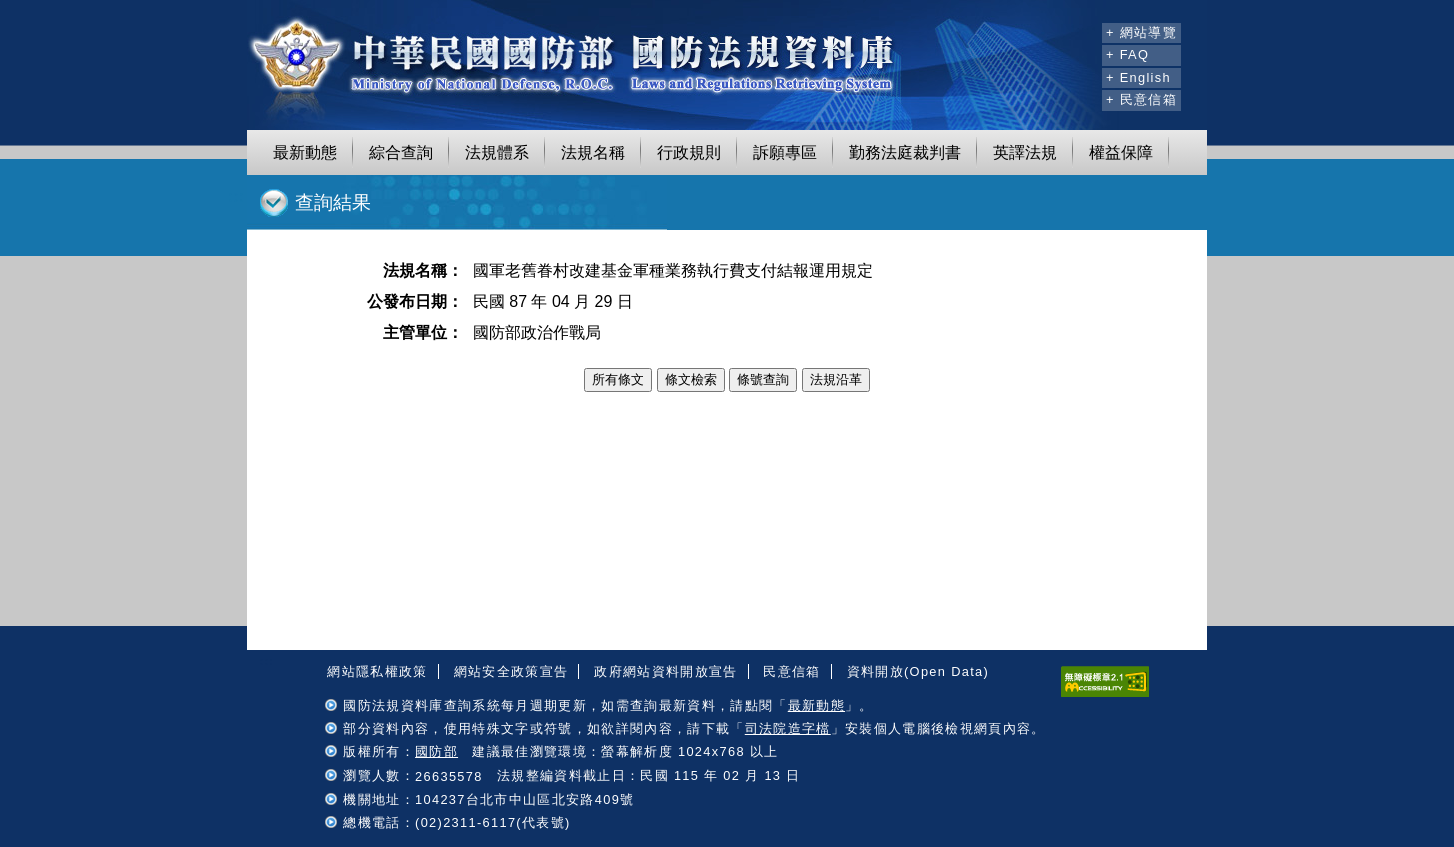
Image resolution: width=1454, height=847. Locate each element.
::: (1083, 30)
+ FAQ (1127, 54)
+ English (1138, 77)
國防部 (436, 751)
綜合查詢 (401, 152)
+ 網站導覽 (1141, 32)
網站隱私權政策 (377, 671)
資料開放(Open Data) (918, 671)
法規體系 (497, 152)
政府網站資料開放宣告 (665, 671)
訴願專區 (785, 152)
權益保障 (1121, 152)
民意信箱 (791, 671)
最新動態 (305, 152)
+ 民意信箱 (1141, 99)
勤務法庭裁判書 (905, 152)
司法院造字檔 (788, 728)
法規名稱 (593, 152)
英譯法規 (1025, 152)
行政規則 (689, 152)
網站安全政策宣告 (511, 671)
